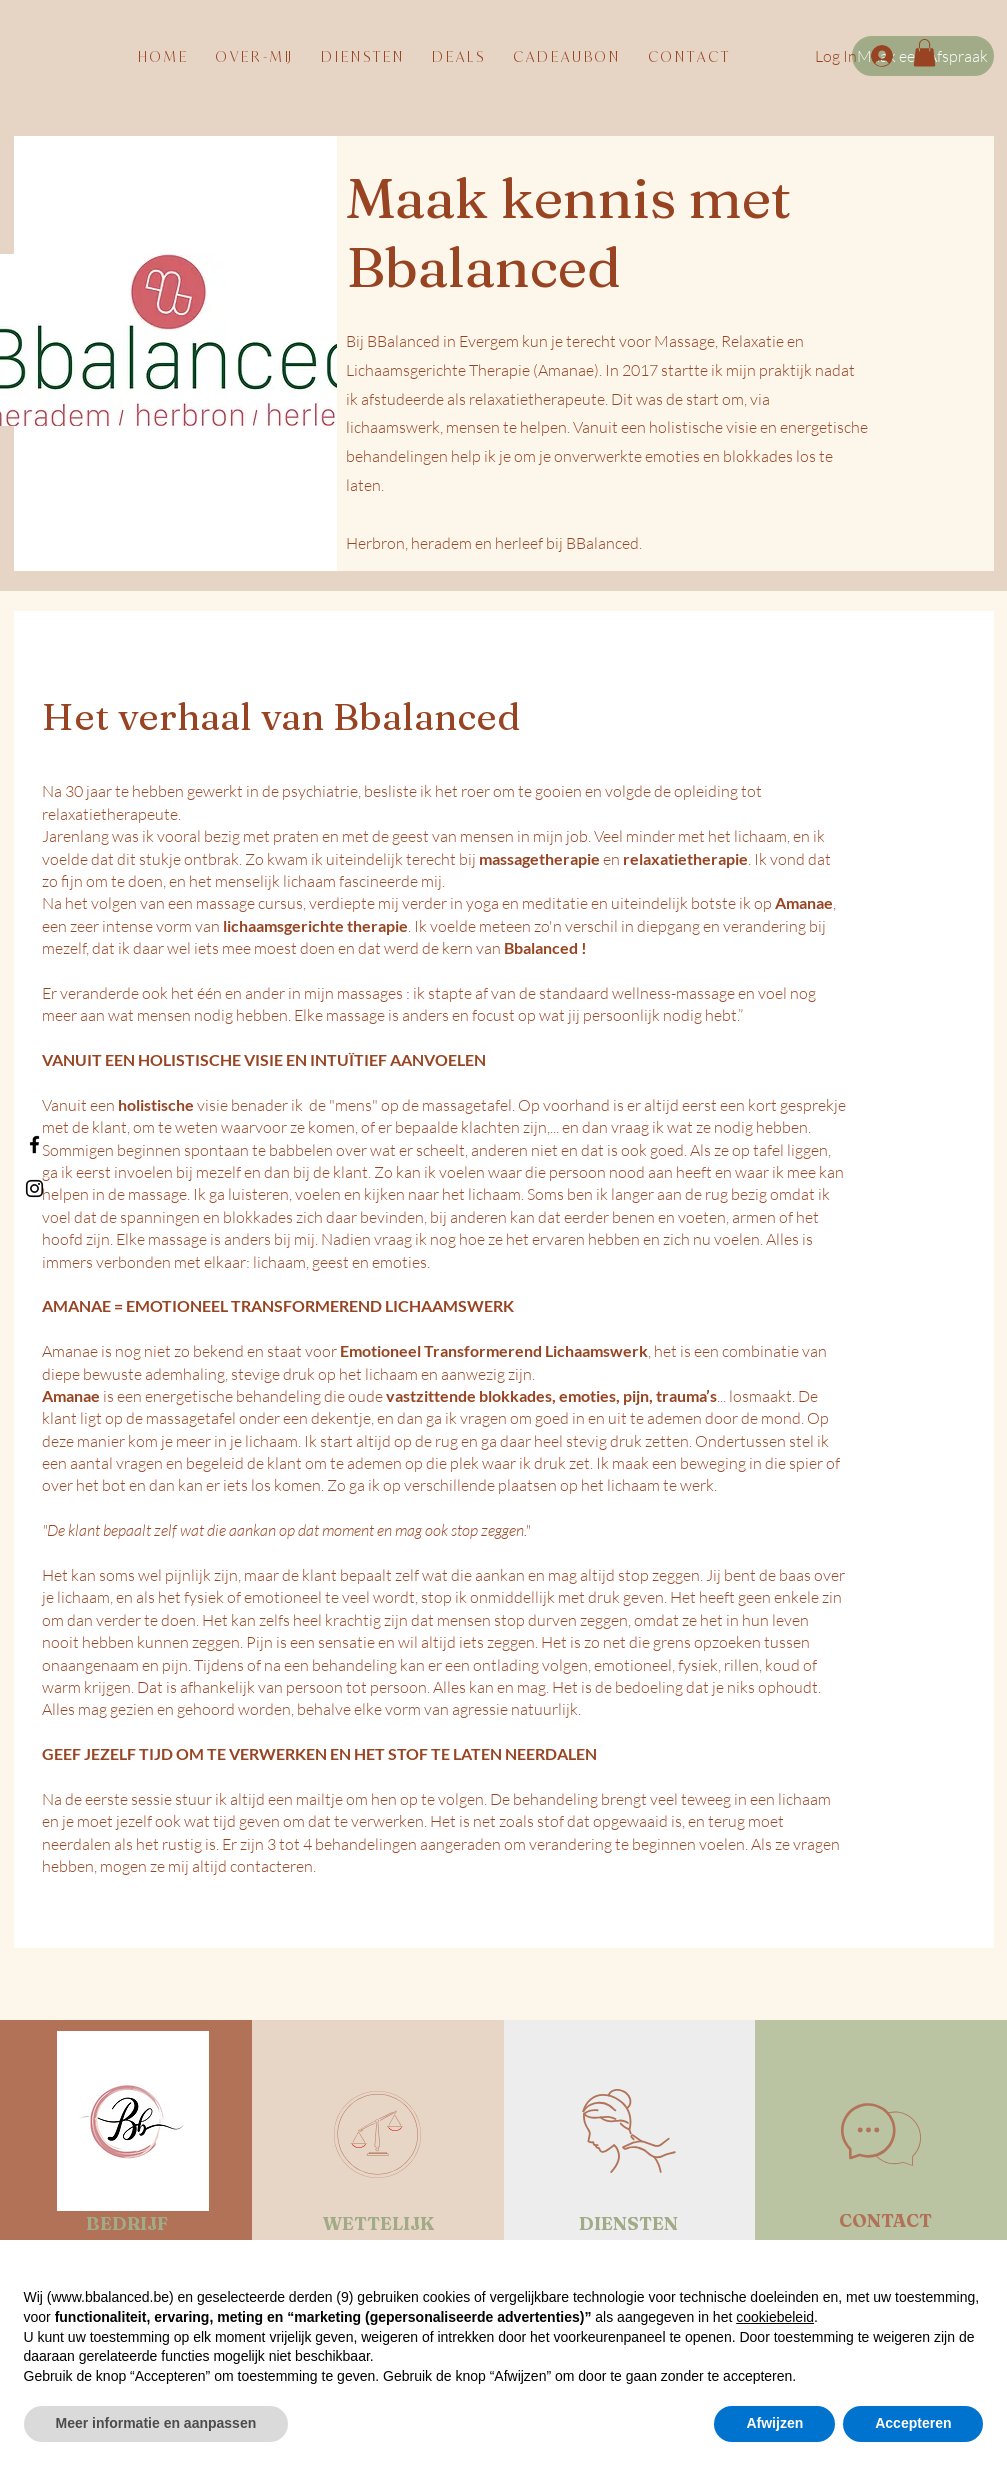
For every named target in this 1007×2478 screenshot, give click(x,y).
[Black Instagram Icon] (34, 1188)
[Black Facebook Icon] (34, 1144)
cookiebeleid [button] (775, 2317)
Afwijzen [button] (774, 2423)
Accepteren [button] (913, 2423)
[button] (924, 52)
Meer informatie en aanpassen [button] (156, 2423)
